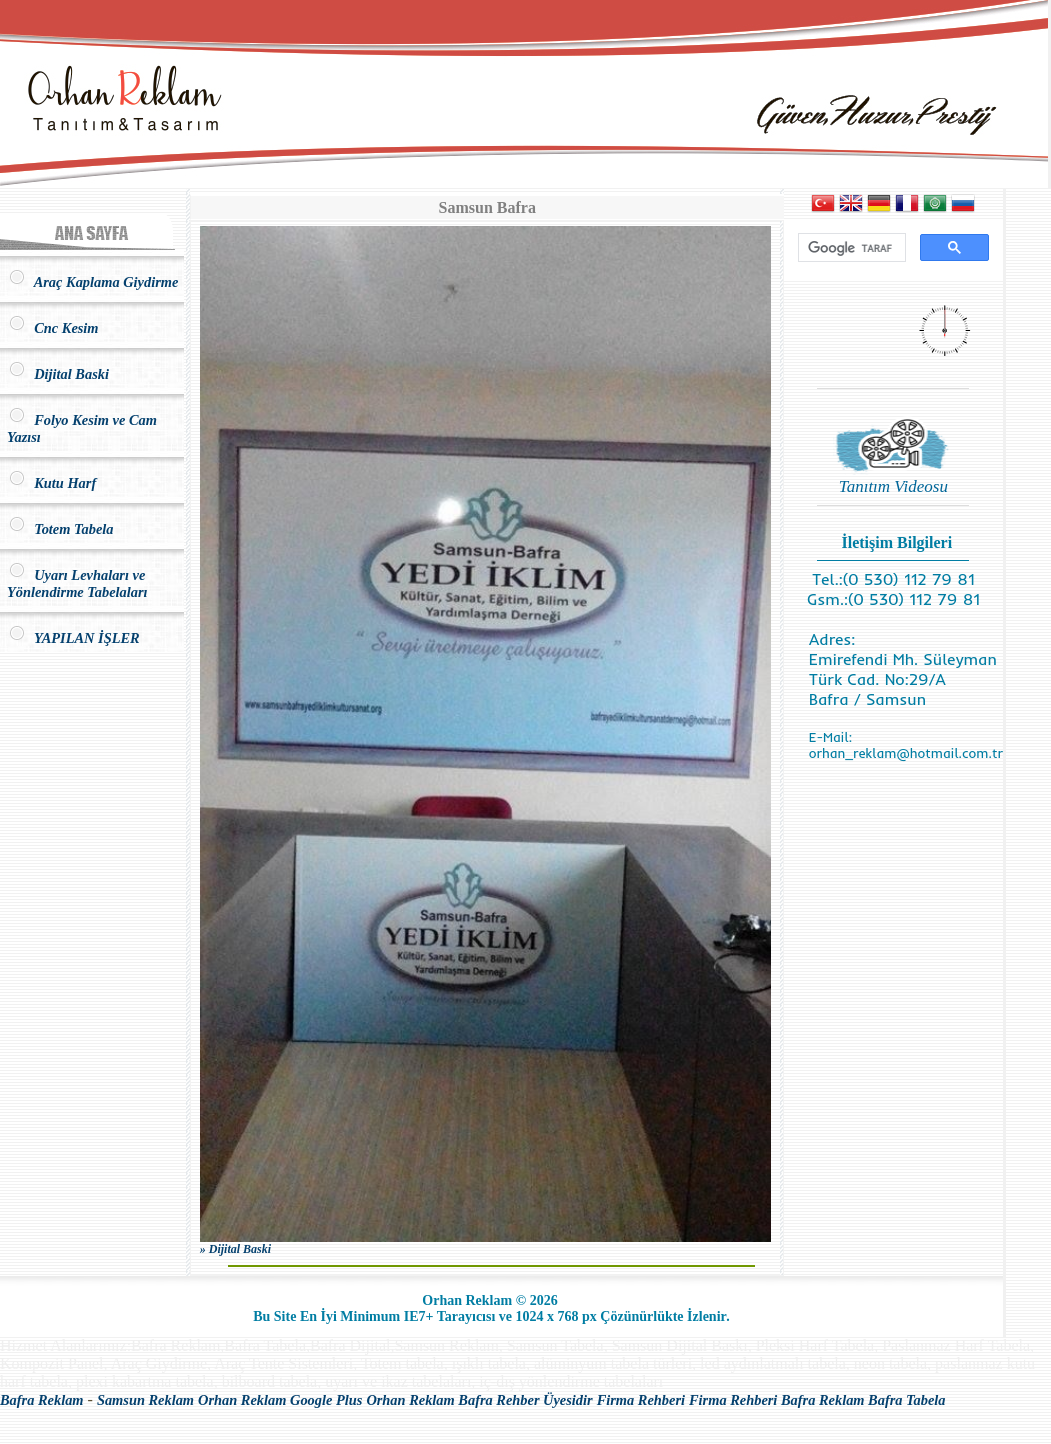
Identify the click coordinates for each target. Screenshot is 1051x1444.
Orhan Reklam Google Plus (280, 1400)
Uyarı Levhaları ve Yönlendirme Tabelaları (77, 583)
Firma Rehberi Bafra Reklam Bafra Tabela (817, 1400)
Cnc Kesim (53, 328)
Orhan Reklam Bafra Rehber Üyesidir (479, 1400)
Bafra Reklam (42, 1400)
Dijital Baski (58, 374)
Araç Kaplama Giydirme (92, 282)
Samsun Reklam (145, 1400)
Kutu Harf (51, 483)
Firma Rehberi (641, 1400)
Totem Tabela (60, 529)
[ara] (850, 248)
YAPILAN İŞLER (73, 638)
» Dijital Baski (235, 1249)
